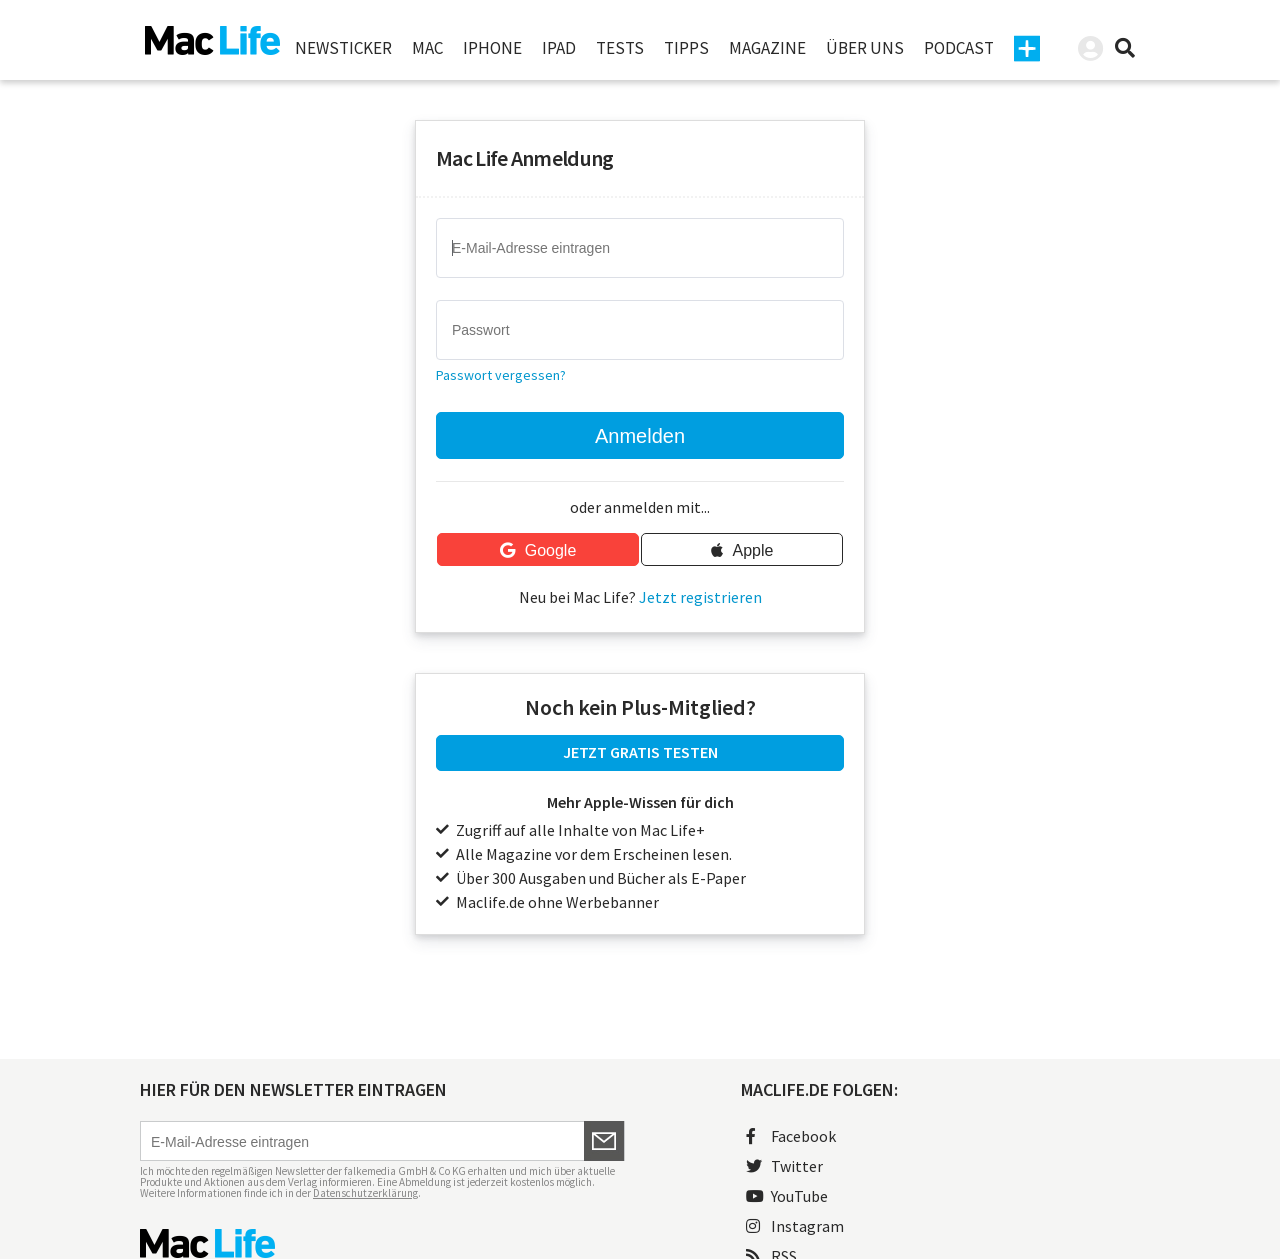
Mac (427, 48)
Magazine (767, 48)
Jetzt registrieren (700, 597)
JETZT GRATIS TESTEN (640, 752)
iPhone (492, 48)
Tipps (686, 48)
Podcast (959, 48)
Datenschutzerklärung (365, 1193)
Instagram (795, 1226)
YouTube (787, 1196)
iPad (559, 48)
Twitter (784, 1166)
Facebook (791, 1136)
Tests (620, 48)
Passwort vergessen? (501, 375)
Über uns (865, 48)
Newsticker (343, 48)
